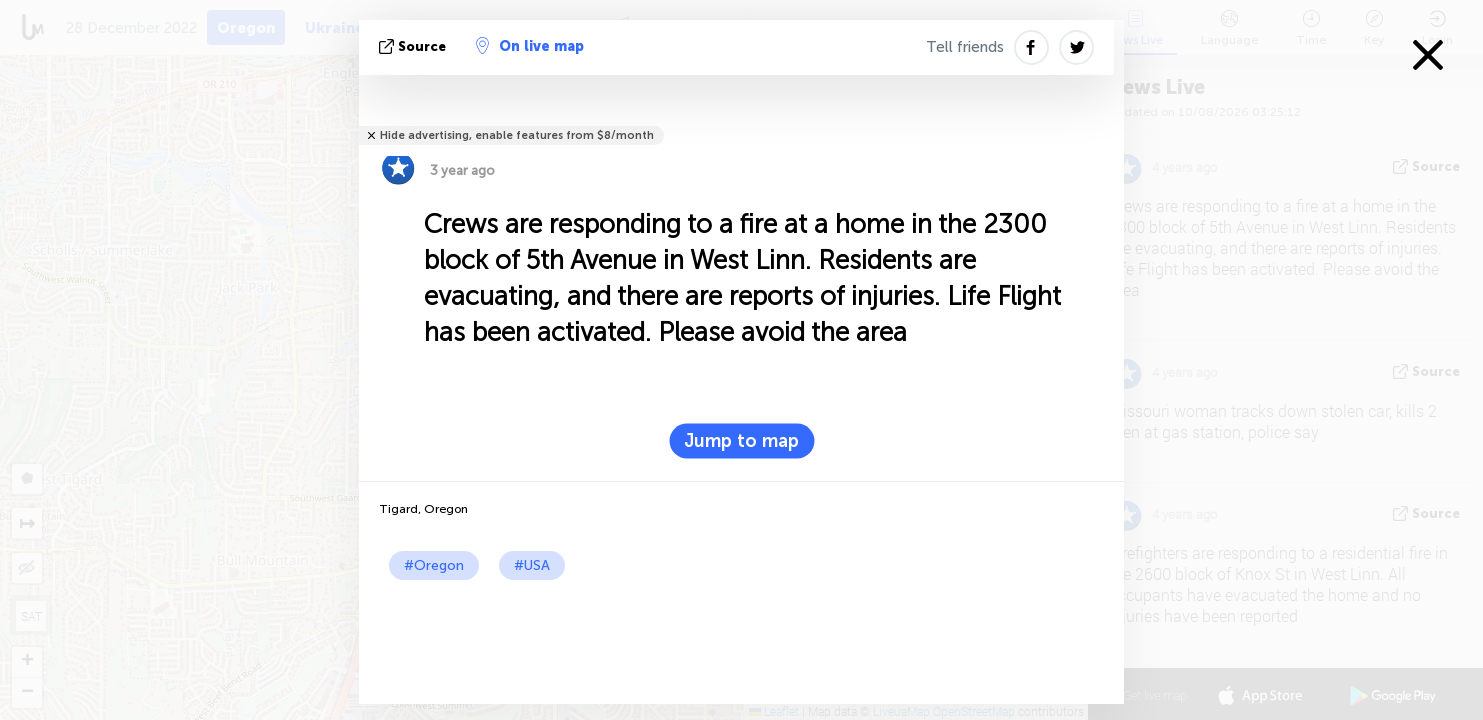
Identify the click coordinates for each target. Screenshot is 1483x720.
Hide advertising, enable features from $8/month (517, 135)
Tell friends (965, 47)
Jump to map (741, 441)
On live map (530, 46)
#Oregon (434, 565)
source (414, 46)
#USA (532, 565)
